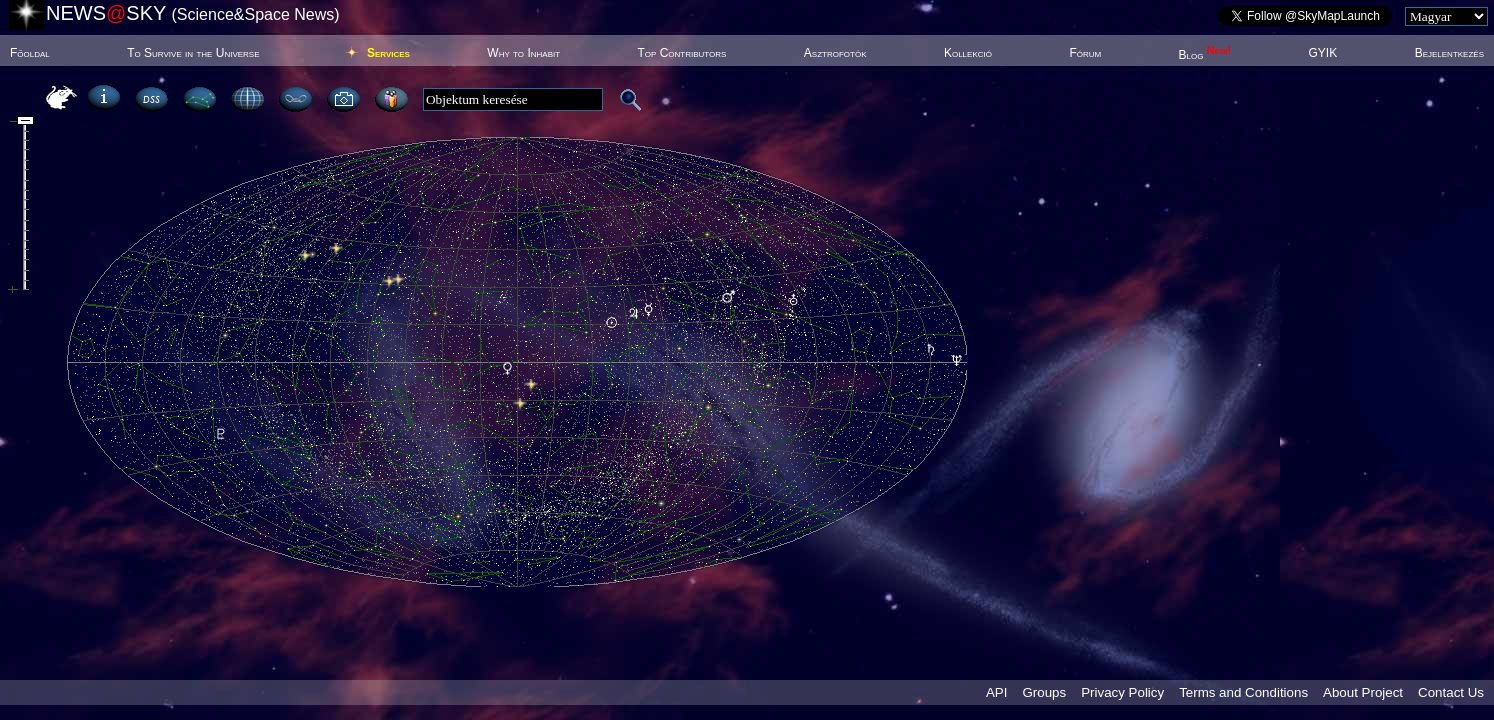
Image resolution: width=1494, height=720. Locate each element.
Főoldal (30, 53)
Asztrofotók (835, 53)
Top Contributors (681, 53)
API (996, 692)
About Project (1363, 692)
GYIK (1323, 53)
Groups (1044, 692)
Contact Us (1451, 692)
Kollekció (968, 53)
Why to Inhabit (523, 53)
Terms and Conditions (1243, 692)
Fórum (1085, 53)
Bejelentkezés (1449, 53)
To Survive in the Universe (193, 53)
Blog (1205, 55)
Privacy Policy (1122, 692)
